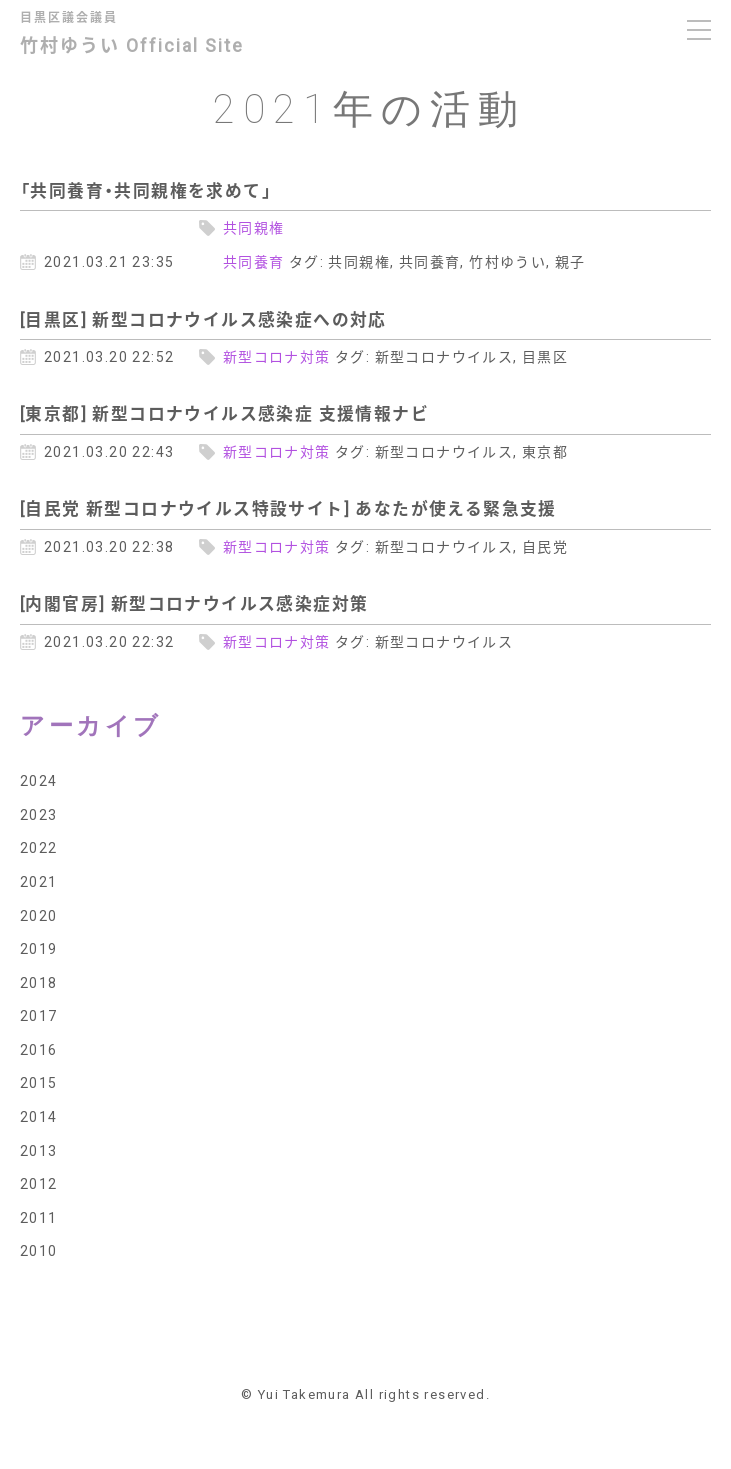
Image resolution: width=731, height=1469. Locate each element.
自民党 (545, 546)
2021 (39, 881)
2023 (39, 814)
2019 (39, 948)
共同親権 (254, 227)
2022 (39, 847)
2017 (39, 1015)
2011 (39, 1217)
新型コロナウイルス (444, 356)
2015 (39, 1082)
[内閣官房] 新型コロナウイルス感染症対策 (194, 603)
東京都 (545, 451)
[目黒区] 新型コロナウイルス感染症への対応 (203, 319)
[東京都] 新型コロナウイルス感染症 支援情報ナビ (224, 413)
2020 (39, 915)
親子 (570, 261)
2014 (39, 1116)
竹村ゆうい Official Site (147, 35)
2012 (39, 1183)
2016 (39, 1049)
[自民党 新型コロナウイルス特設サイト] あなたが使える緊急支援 (288, 508)
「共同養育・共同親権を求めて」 (146, 190)
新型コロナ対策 (277, 356)
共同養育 (254, 261)
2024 (39, 780)
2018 (39, 982)
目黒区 (545, 356)
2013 (39, 1150)
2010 (39, 1250)
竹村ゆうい (507, 261)
